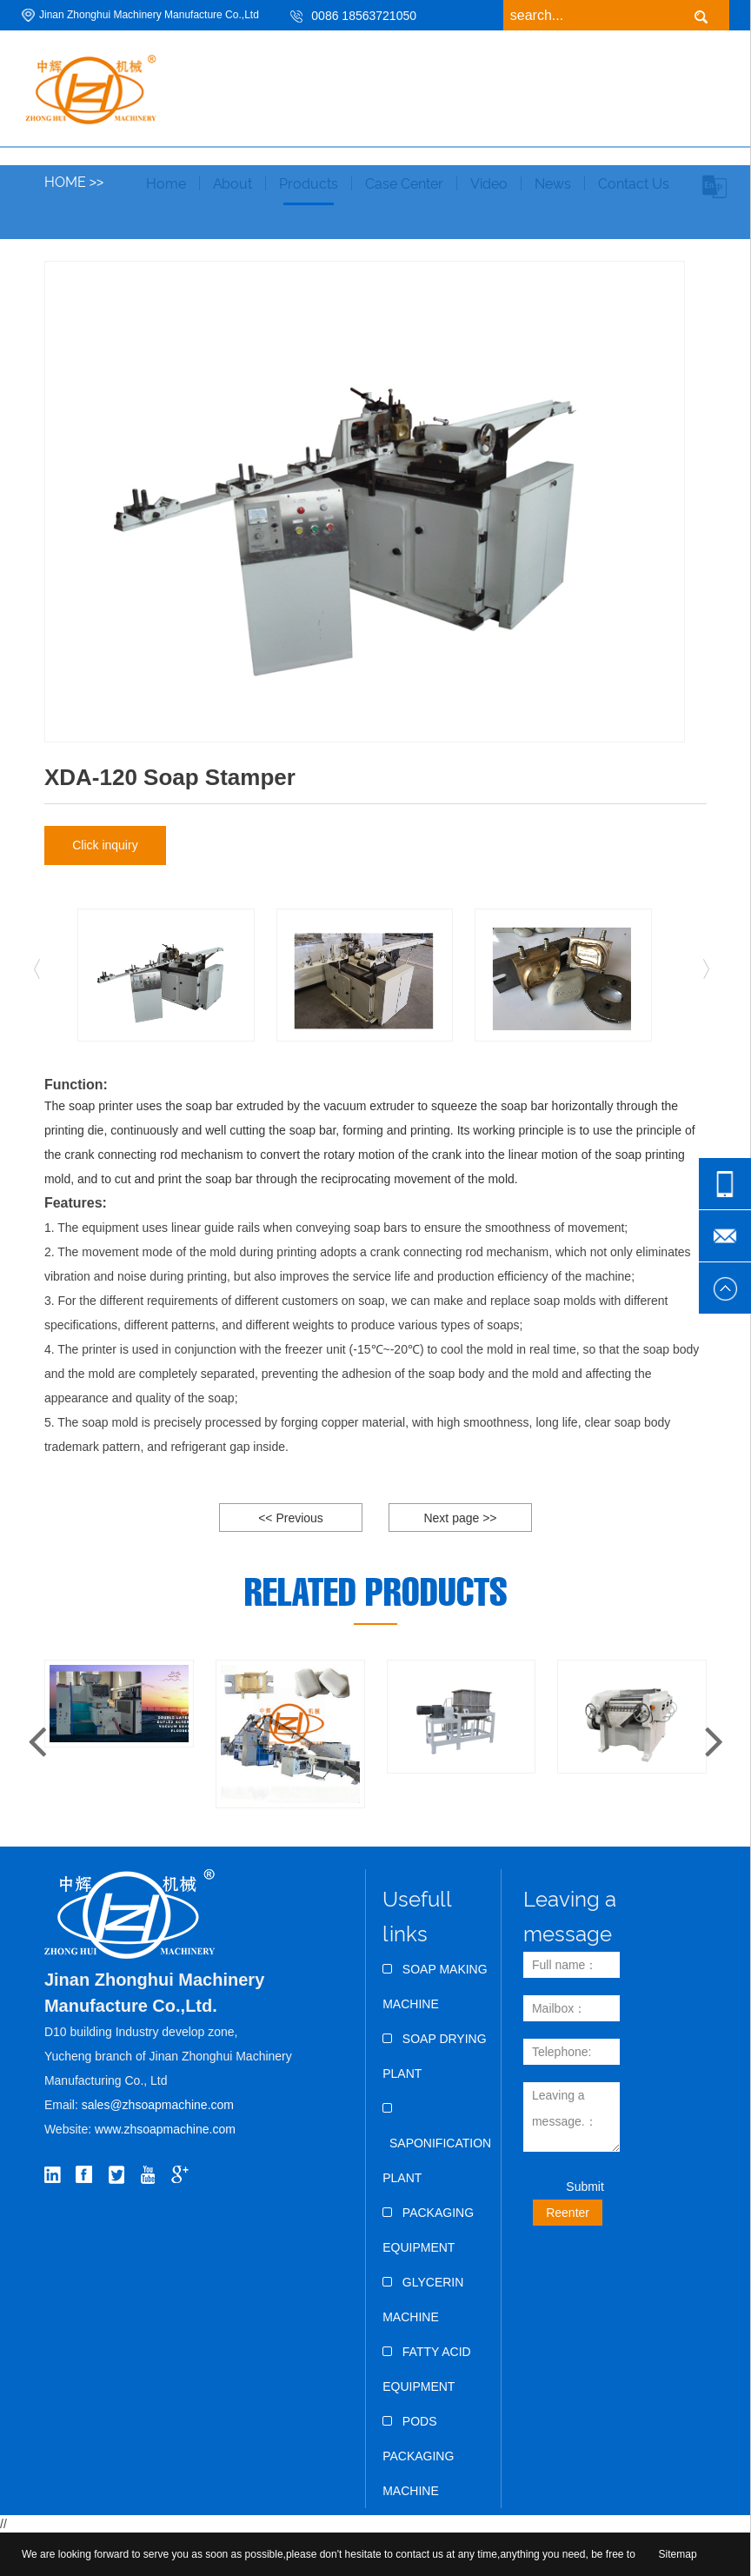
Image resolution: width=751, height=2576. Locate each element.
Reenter (567, 2213)
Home (65, 182)
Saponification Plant (436, 2143)
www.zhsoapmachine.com (167, 2129)
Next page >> (459, 1518)
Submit (585, 2186)
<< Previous (290, 1518)
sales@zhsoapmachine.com (158, 2105)
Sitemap (678, 2554)
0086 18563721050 (363, 16)
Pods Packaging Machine (418, 2456)
